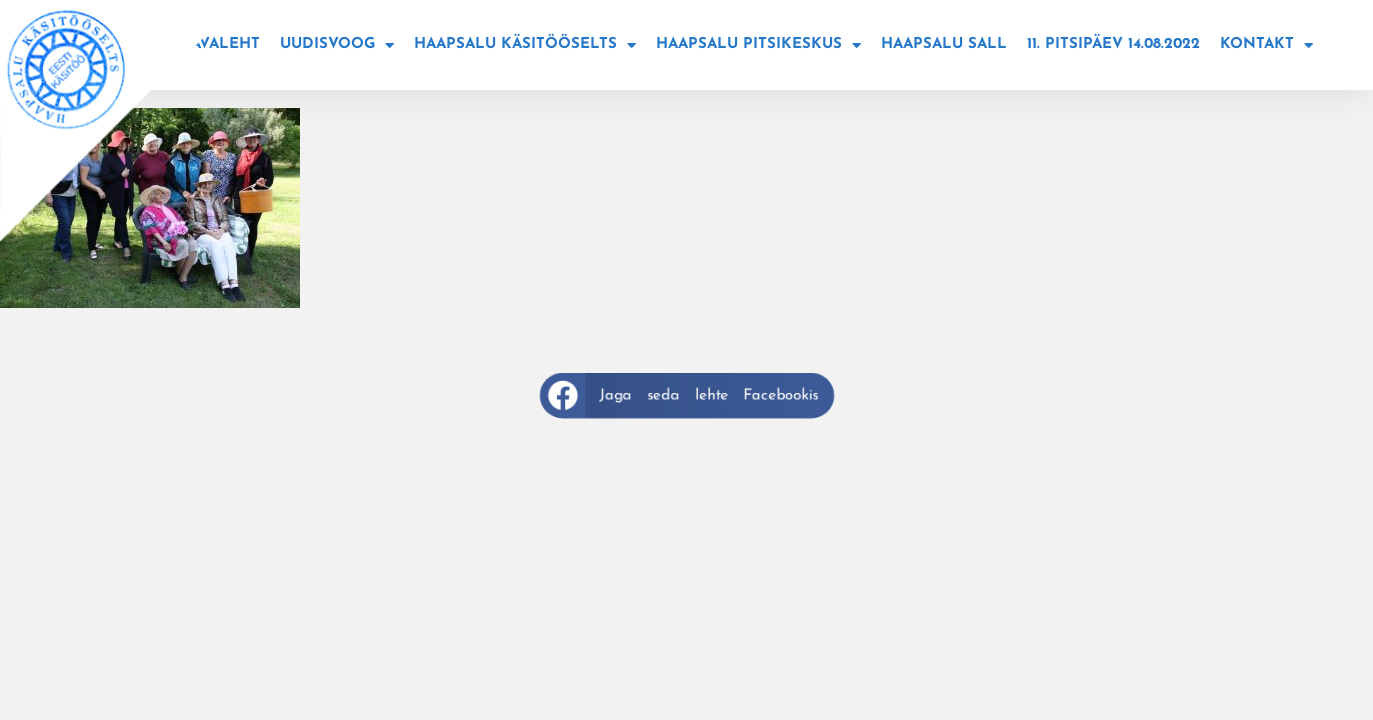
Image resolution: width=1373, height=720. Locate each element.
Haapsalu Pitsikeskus (758, 45)
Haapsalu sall (944, 44)
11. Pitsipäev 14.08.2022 (1113, 44)
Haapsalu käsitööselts (525, 45)
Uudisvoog (337, 45)
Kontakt (1266, 45)
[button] (687, 395)
